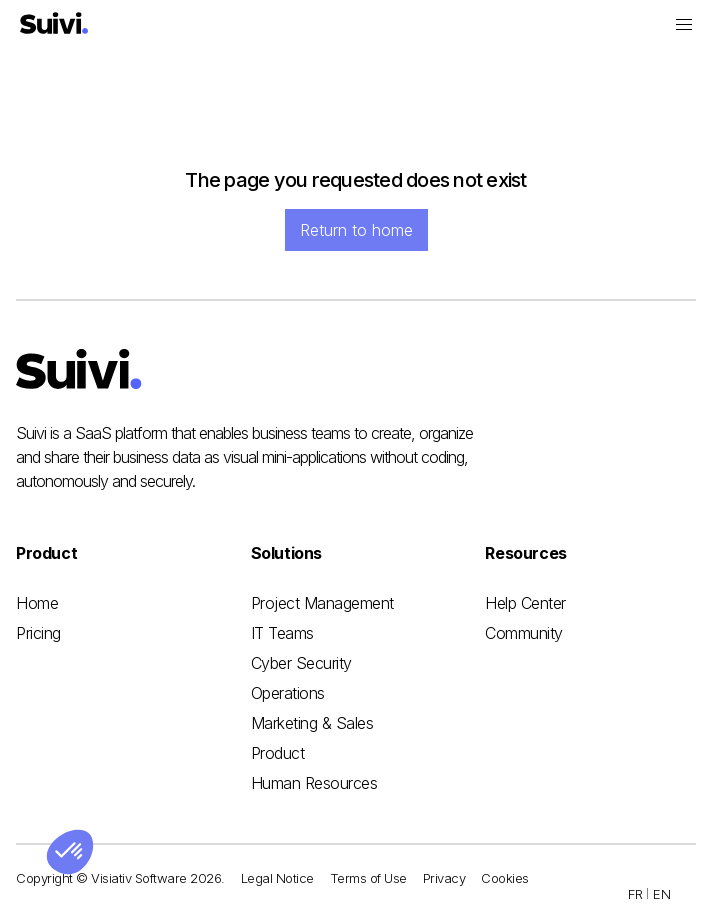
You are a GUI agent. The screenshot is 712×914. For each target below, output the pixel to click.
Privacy (444, 878)
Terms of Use (368, 878)
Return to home (356, 230)
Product (278, 753)
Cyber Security (301, 663)
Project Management (322, 603)
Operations (288, 693)
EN (661, 894)
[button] (684, 24)
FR (635, 894)
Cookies (505, 878)
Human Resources (314, 783)
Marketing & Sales (312, 723)
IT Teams (282, 633)
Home (37, 603)
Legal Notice (277, 878)
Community (524, 633)
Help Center (525, 603)
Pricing (38, 633)
